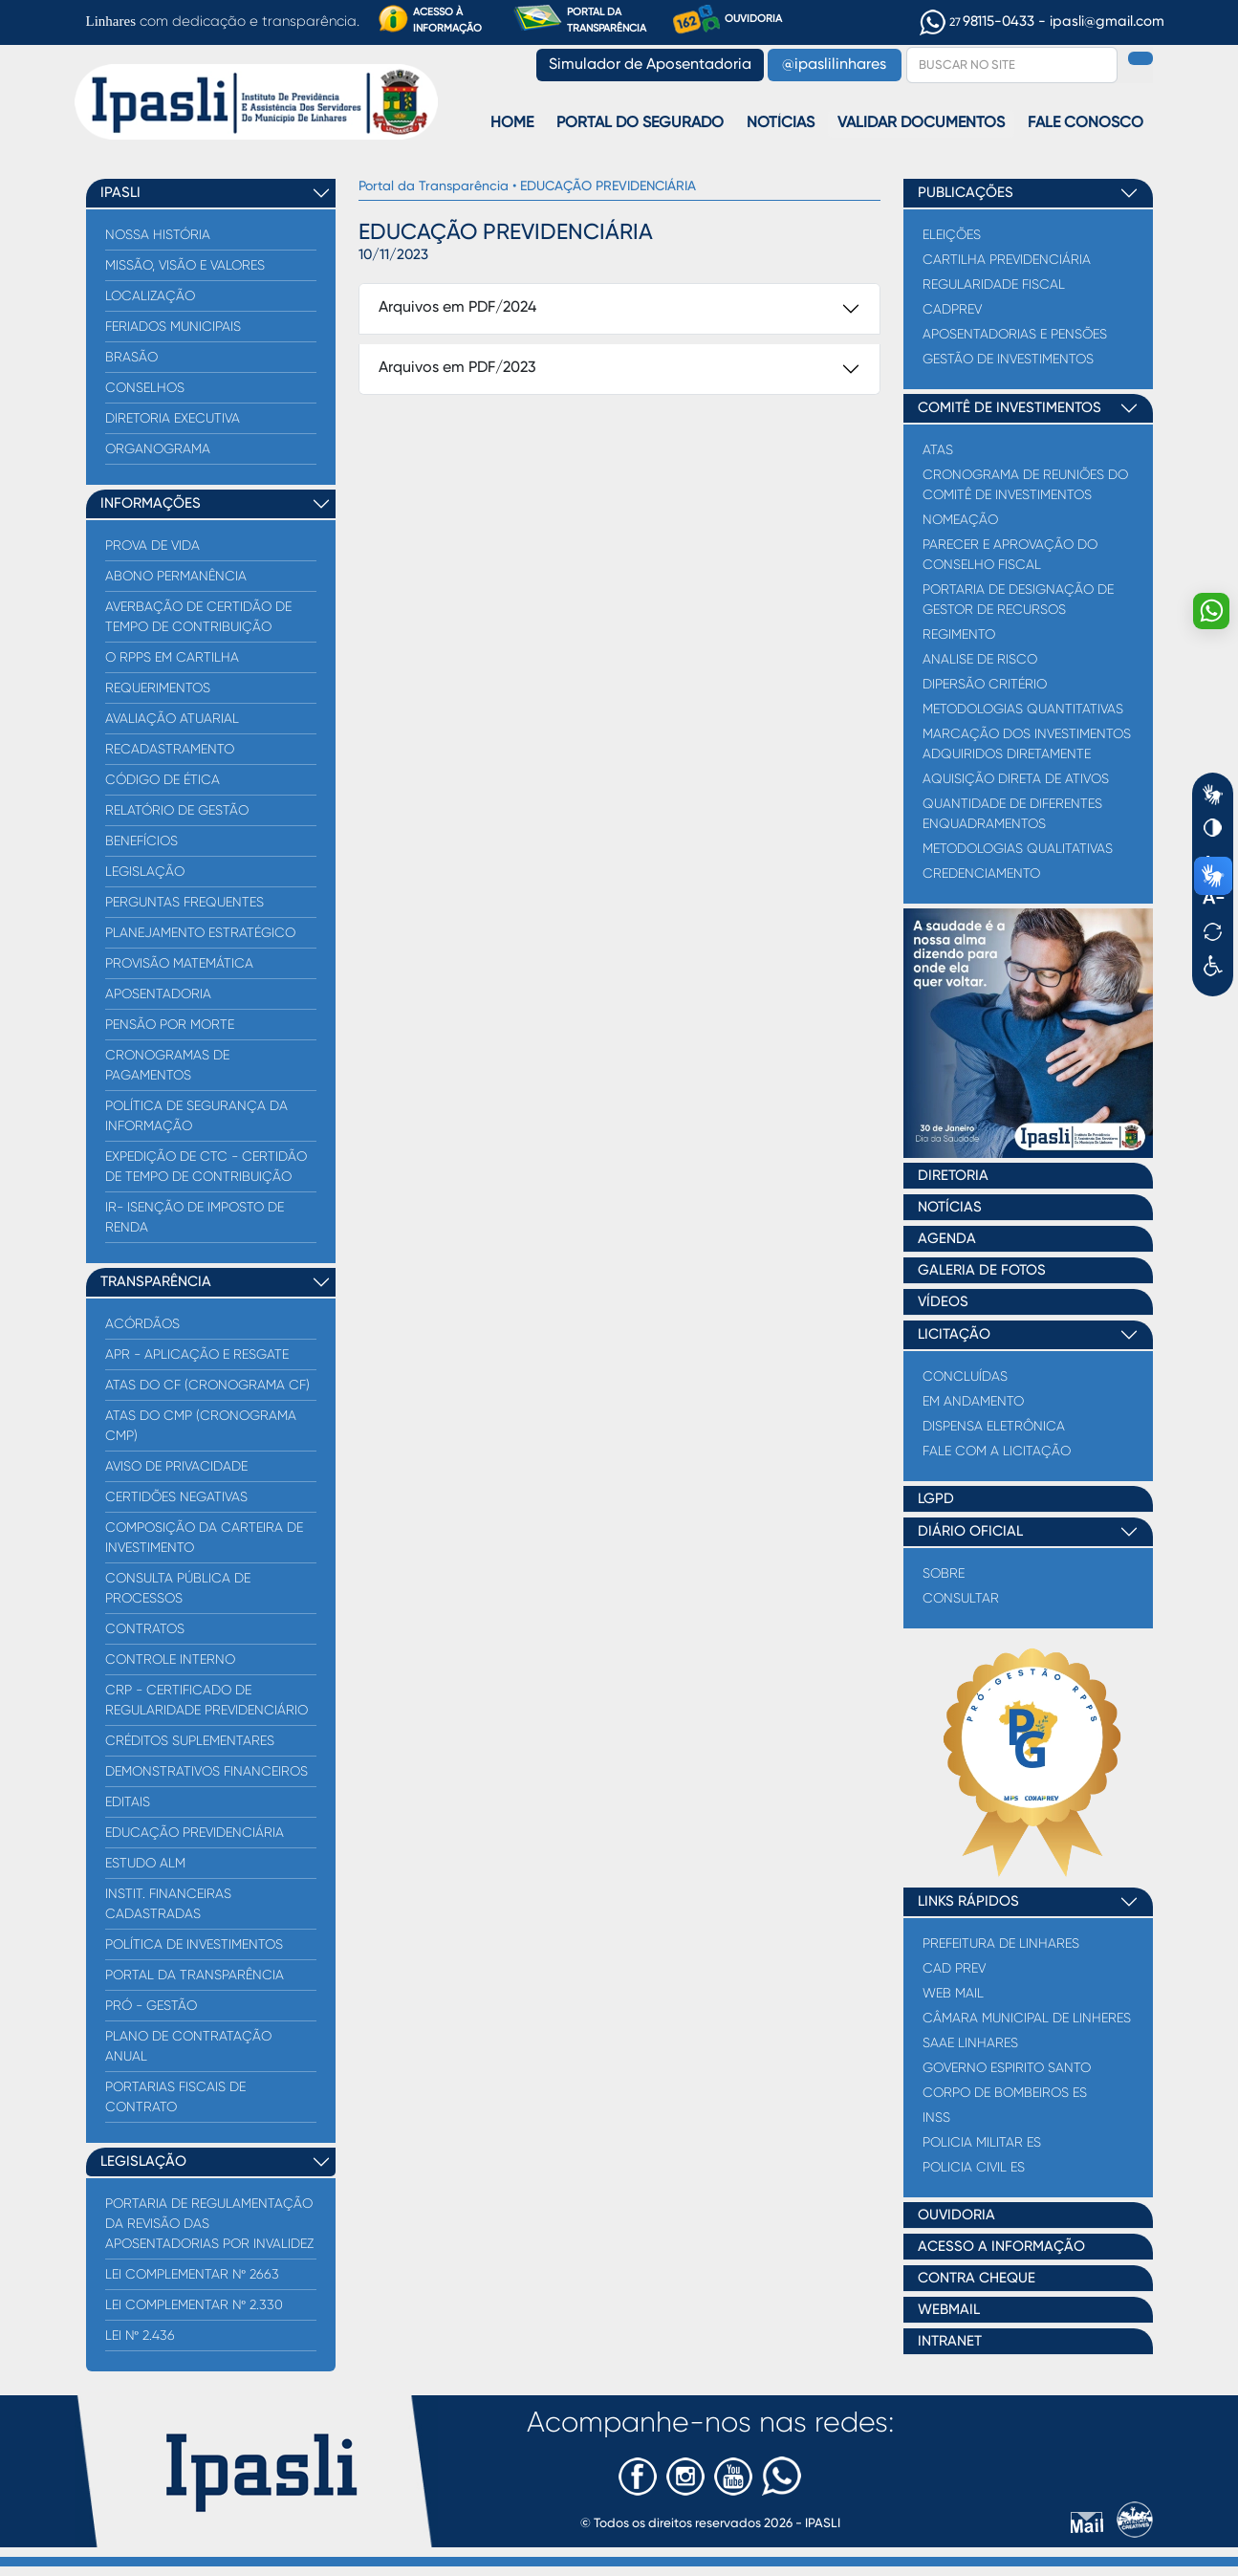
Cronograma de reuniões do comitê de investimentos (1025, 484)
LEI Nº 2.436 (140, 2335)
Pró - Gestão (151, 2005)
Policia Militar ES (982, 2142)
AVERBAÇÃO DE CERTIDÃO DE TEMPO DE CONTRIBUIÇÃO (198, 616)
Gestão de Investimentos (1008, 358)
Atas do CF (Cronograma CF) (207, 1384)
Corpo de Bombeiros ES (1005, 2092)
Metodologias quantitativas (1023, 708)
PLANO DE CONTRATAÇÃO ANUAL (188, 2045)
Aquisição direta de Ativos (1016, 778)
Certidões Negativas (176, 1496)
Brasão (131, 356)
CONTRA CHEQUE (976, 2278)
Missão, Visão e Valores (185, 265)
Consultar (961, 1597)
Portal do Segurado (640, 123)
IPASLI (120, 193)
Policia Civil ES (974, 2166)
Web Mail (953, 1992)
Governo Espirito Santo (1007, 2067)
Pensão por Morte (169, 1024)
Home (511, 123)
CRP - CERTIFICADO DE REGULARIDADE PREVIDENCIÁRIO (206, 1699)
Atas (938, 449)
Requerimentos (157, 687)
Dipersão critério (985, 683)
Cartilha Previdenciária (1007, 259)
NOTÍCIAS (950, 1207)
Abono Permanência (176, 575)
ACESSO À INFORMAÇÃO (430, 19)
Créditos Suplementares (189, 1740)
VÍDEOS (943, 1302)
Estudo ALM (145, 1862)
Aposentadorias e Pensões (1015, 333)
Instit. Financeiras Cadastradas (168, 1903)
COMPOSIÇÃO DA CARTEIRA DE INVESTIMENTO (204, 1537)
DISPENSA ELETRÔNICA (994, 1425)
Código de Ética (162, 779)
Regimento (959, 634)
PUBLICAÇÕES (965, 193)
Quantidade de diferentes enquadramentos (1012, 813)
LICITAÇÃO (954, 1334)
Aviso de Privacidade (176, 1466)
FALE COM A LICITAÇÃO (997, 1450)
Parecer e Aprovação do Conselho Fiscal (1010, 554)
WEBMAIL (949, 2310)
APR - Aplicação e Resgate (197, 1354)
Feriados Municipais (173, 326)
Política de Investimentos (194, 1944)
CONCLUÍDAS (965, 1376)
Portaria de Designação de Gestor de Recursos (1018, 599)
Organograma (157, 448)
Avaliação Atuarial (172, 718)
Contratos (145, 1628)
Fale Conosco (1085, 123)
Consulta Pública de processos (177, 1587)
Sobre (944, 1573)
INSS (936, 2117)
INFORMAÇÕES (150, 503)
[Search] (1012, 65)
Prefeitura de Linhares (1001, 1943)
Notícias (780, 123)
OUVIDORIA (727, 19)
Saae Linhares (970, 2042)
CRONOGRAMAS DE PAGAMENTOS (167, 1064)
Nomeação (960, 519)
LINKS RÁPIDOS (968, 1901)
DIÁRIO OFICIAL (970, 1531)
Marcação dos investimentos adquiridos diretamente (1027, 743)
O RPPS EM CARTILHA (172, 657)
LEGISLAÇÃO (143, 2161)
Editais (127, 1801)
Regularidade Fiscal (994, 284)
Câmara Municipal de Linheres (1027, 2017)
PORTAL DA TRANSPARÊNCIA (579, 19)
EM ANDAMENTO (973, 1400)
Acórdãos (142, 1323)
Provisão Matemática (179, 963)
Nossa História (157, 234)
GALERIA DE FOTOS (982, 1270)
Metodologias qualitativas (1018, 848)
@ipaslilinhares (834, 65)
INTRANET (950, 2341)
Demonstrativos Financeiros (206, 1771)
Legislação (145, 871)
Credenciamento (981, 873)
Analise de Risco (980, 658)
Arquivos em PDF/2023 (457, 368)
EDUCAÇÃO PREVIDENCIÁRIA (194, 1832)
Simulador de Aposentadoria (650, 65)
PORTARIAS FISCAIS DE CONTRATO (175, 2096)
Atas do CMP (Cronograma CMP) (200, 1425)
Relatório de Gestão (177, 810)
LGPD (936, 1499)
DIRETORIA (953, 1175)
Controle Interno (170, 1659)
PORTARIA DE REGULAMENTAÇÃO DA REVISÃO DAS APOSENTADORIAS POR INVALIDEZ (209, 2223)
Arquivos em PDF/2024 (457, 308)
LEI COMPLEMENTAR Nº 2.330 (194, 2304)
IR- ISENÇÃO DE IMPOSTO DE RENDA (194, 1216)
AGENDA (947, 1239)
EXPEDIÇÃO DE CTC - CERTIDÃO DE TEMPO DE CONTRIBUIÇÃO (206, 1166)
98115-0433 (979, 21)
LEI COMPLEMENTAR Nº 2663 (192, 2273)
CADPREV (952, 309)
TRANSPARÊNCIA (155, 1282)
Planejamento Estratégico (200, 932)
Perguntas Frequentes (184, 901)
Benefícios (141, 840)
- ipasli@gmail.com (1101, 21)
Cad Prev (954, 1968)
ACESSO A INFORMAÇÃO (1001, 2246)
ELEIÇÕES (952, 234)
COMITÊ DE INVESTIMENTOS (1009, 408)
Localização (150, 295)
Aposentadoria (158, 993)
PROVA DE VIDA (152, 545)
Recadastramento (169, 748)
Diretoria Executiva (172, 418)
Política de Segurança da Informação (196, 1115)
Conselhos (145, 387)
